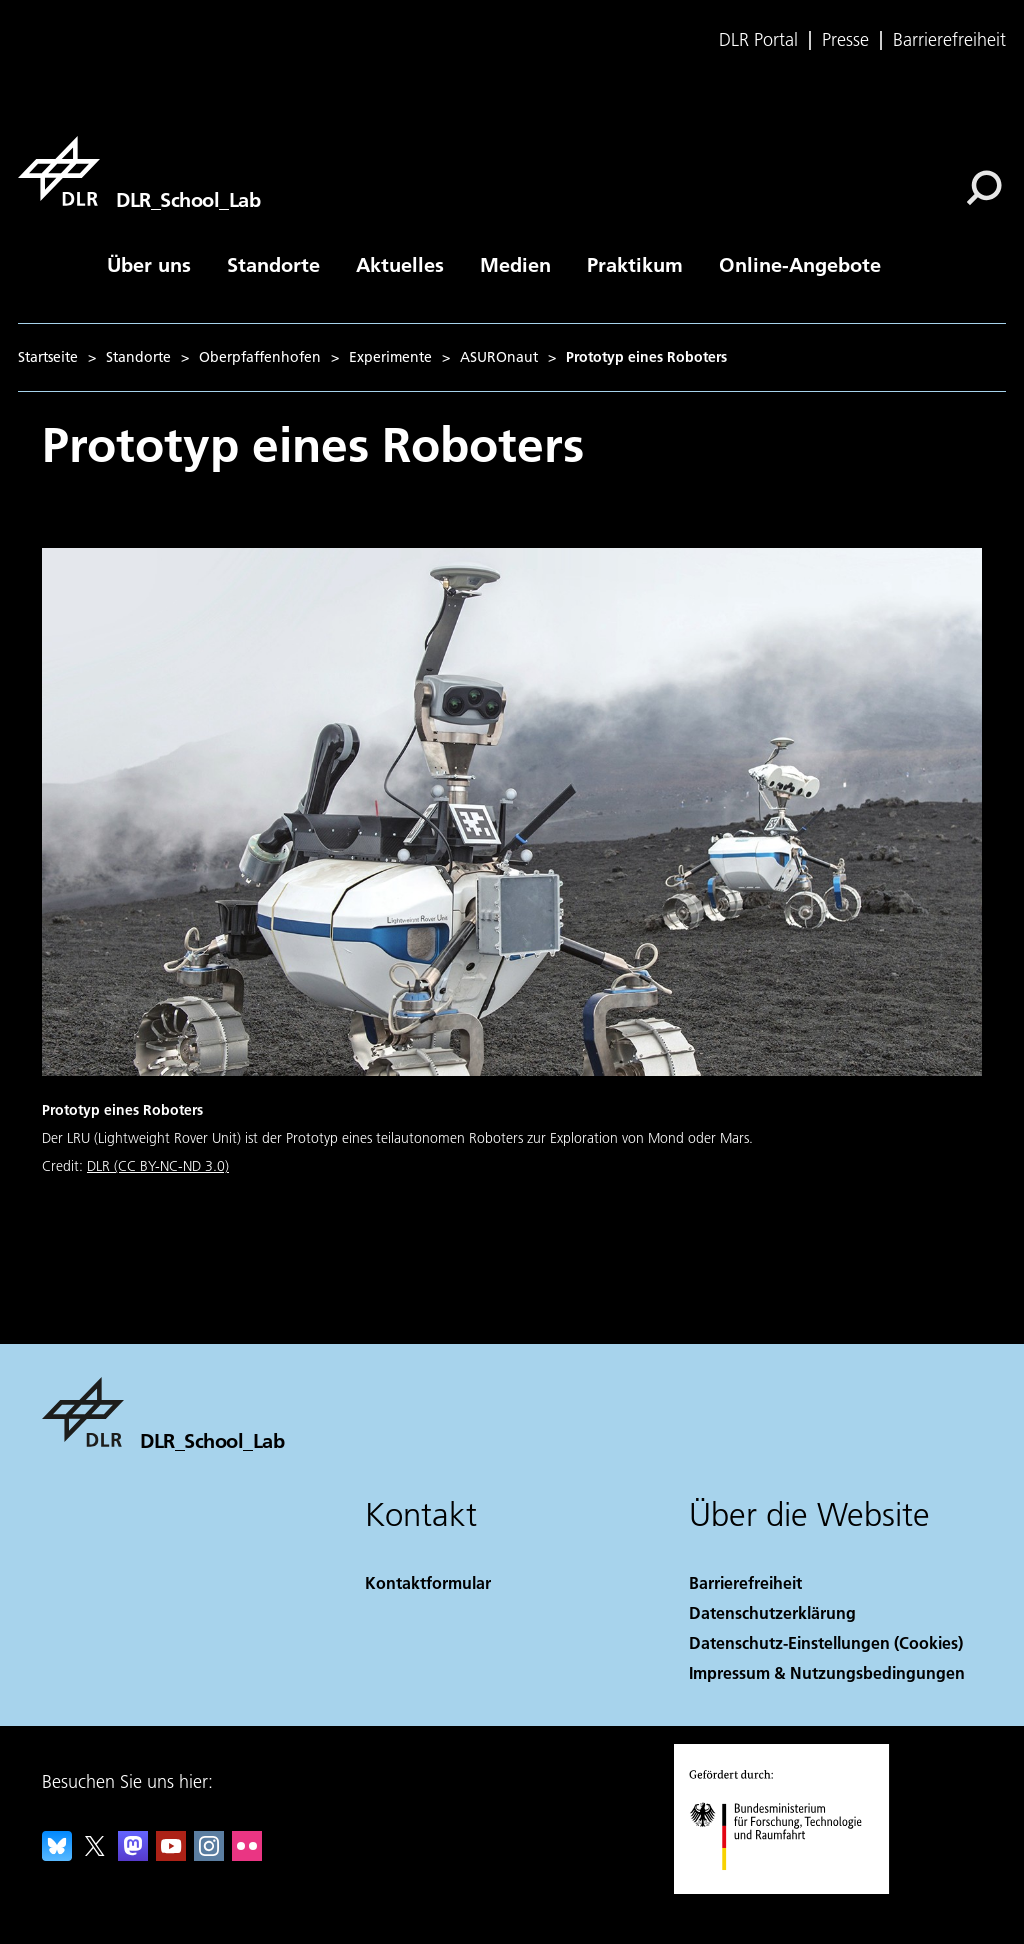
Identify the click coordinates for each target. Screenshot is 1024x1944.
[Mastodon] (133, 1854)
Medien (515, 264)
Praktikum (635, 264)
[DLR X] (95, 1854)
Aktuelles (400, 264)
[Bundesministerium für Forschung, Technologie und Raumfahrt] (786, 1887)
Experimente (390, 357)
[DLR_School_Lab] (139, 171)
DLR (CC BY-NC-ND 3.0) (158, 1166)
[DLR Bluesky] (57, 1854)
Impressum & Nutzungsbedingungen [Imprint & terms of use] (827, 1672)
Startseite (48, 357)
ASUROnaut (499, 357)
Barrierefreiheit (949, 40)
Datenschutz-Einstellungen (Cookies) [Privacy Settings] (826, 1642)
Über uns (149, 264)
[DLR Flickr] (247, 1854)
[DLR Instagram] (209, 1854)
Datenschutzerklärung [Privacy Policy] (772, 1612)
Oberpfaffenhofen (260, 357)
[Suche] (984, 188)
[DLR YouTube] (171, 1854)
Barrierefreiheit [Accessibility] (745, 1582)
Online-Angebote (800, 264)
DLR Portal (758, 40)
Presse (845, 40)
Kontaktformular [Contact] (428, 1582)
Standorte (273, 264)
